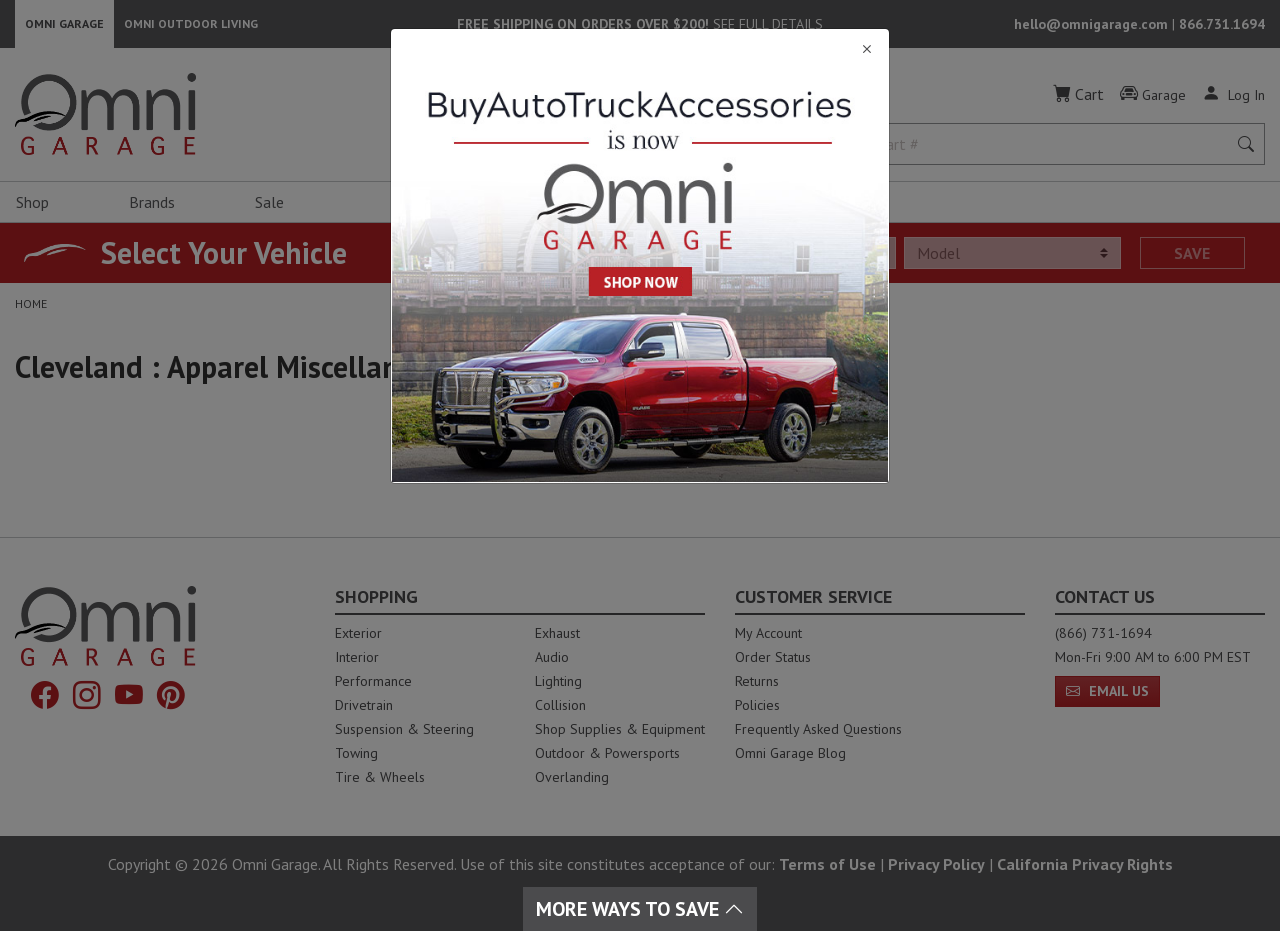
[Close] (640, 49)
